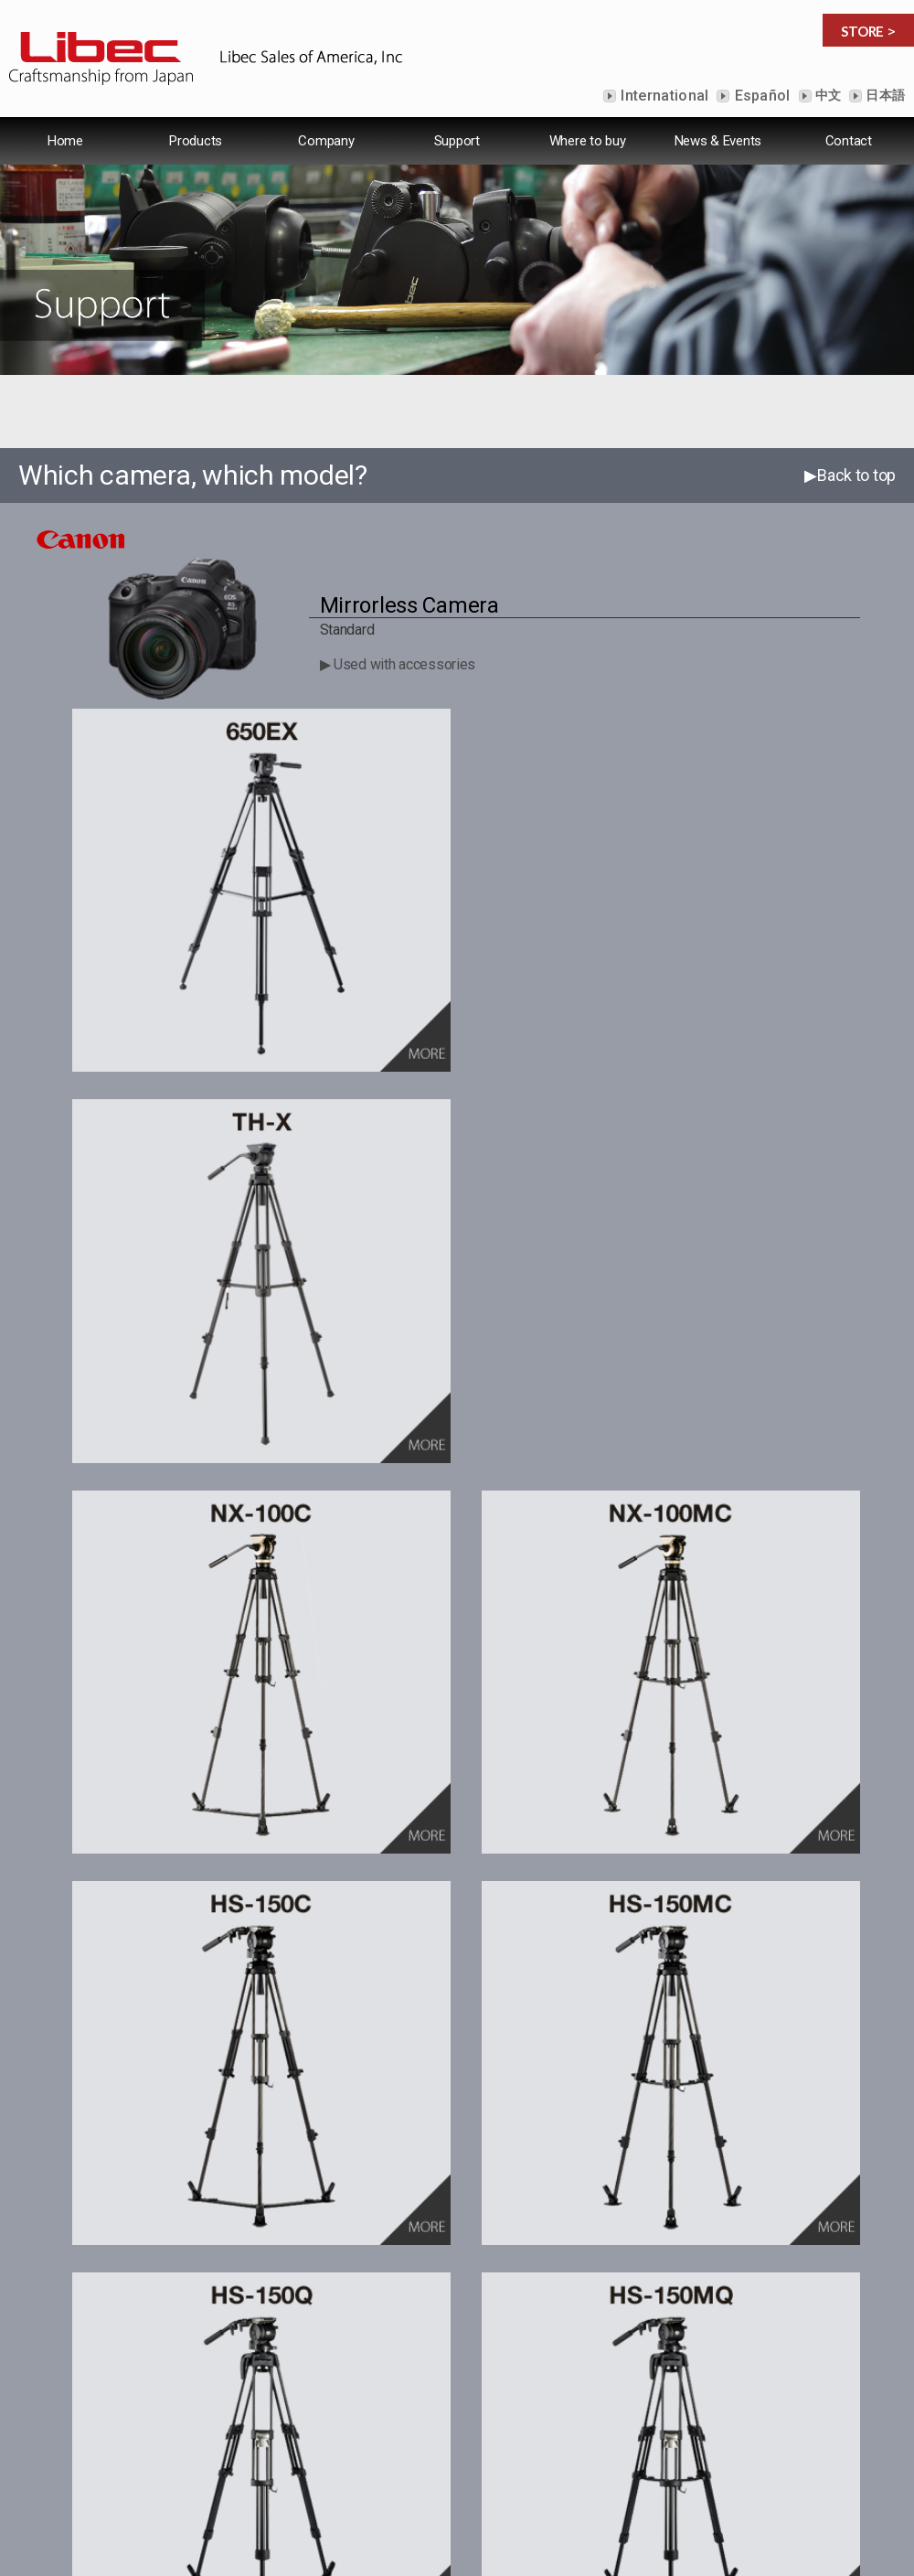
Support (457, 141)
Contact (848, 141)
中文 (827, 95)
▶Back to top (850, 475)
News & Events (718, 141)
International (662, 95)
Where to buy (587, 141)
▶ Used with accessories (398, 664)
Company (326, 141)
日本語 (884, 95)
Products (195, 141)
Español (760, 95)
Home (65, 141)
